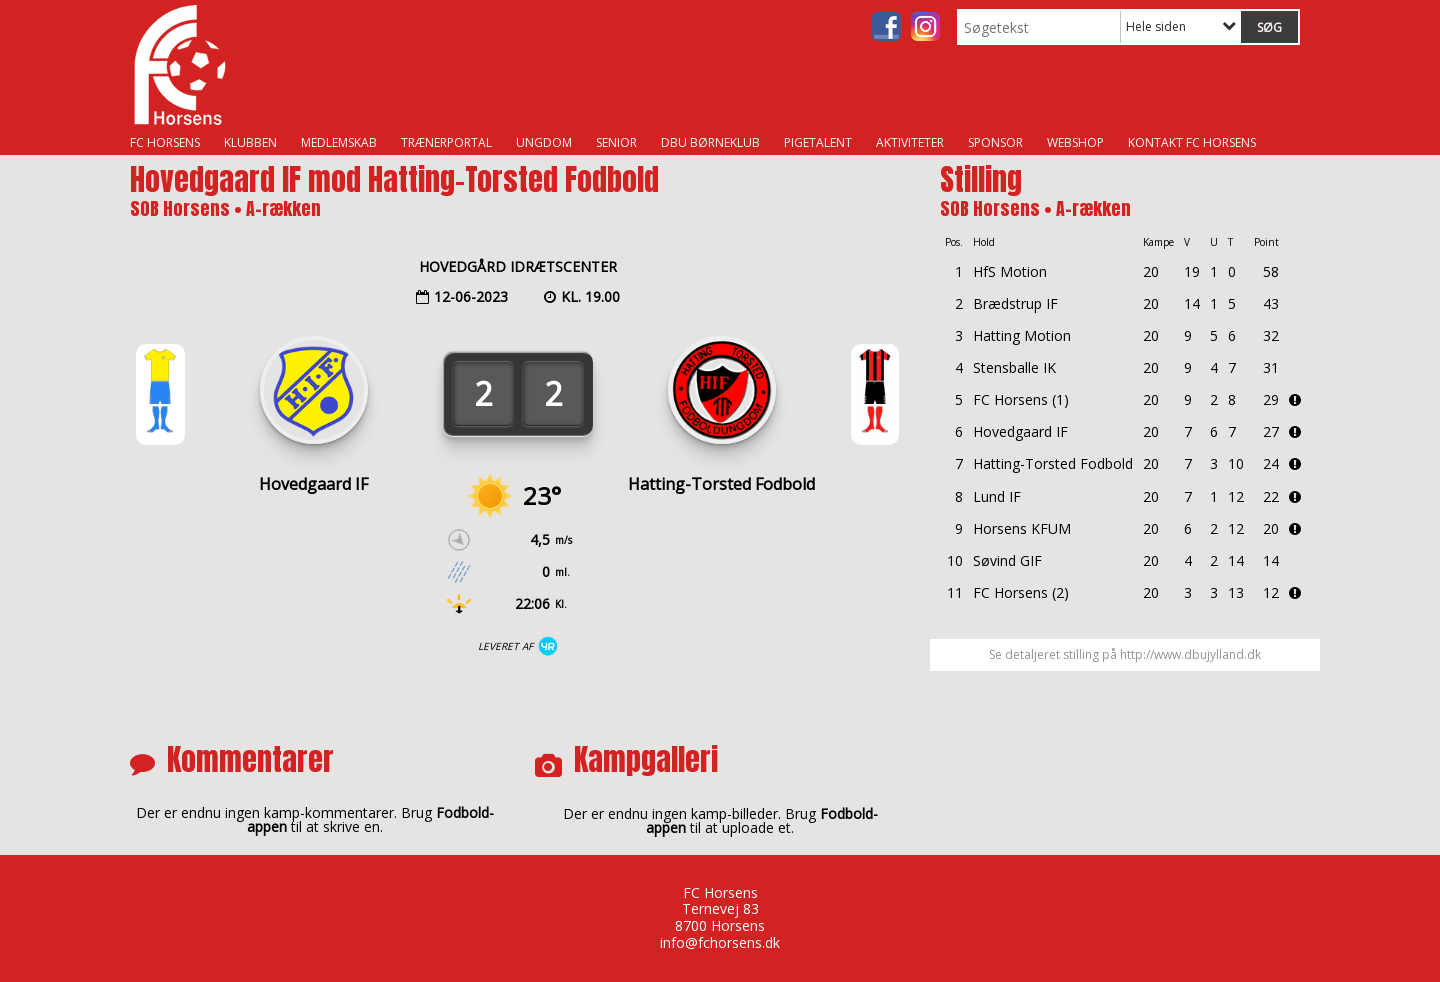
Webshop (1075, 142)
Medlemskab (339, 142)
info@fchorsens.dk (720, 942)
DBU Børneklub (710, 142)
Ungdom (544, 142)
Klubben (250, 142)
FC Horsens (165, 142)
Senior (616, 142)
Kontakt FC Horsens (1192, 142)
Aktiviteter (910, 142)
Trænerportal (446, 142)
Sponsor (995, 142)
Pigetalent (818, 142)
